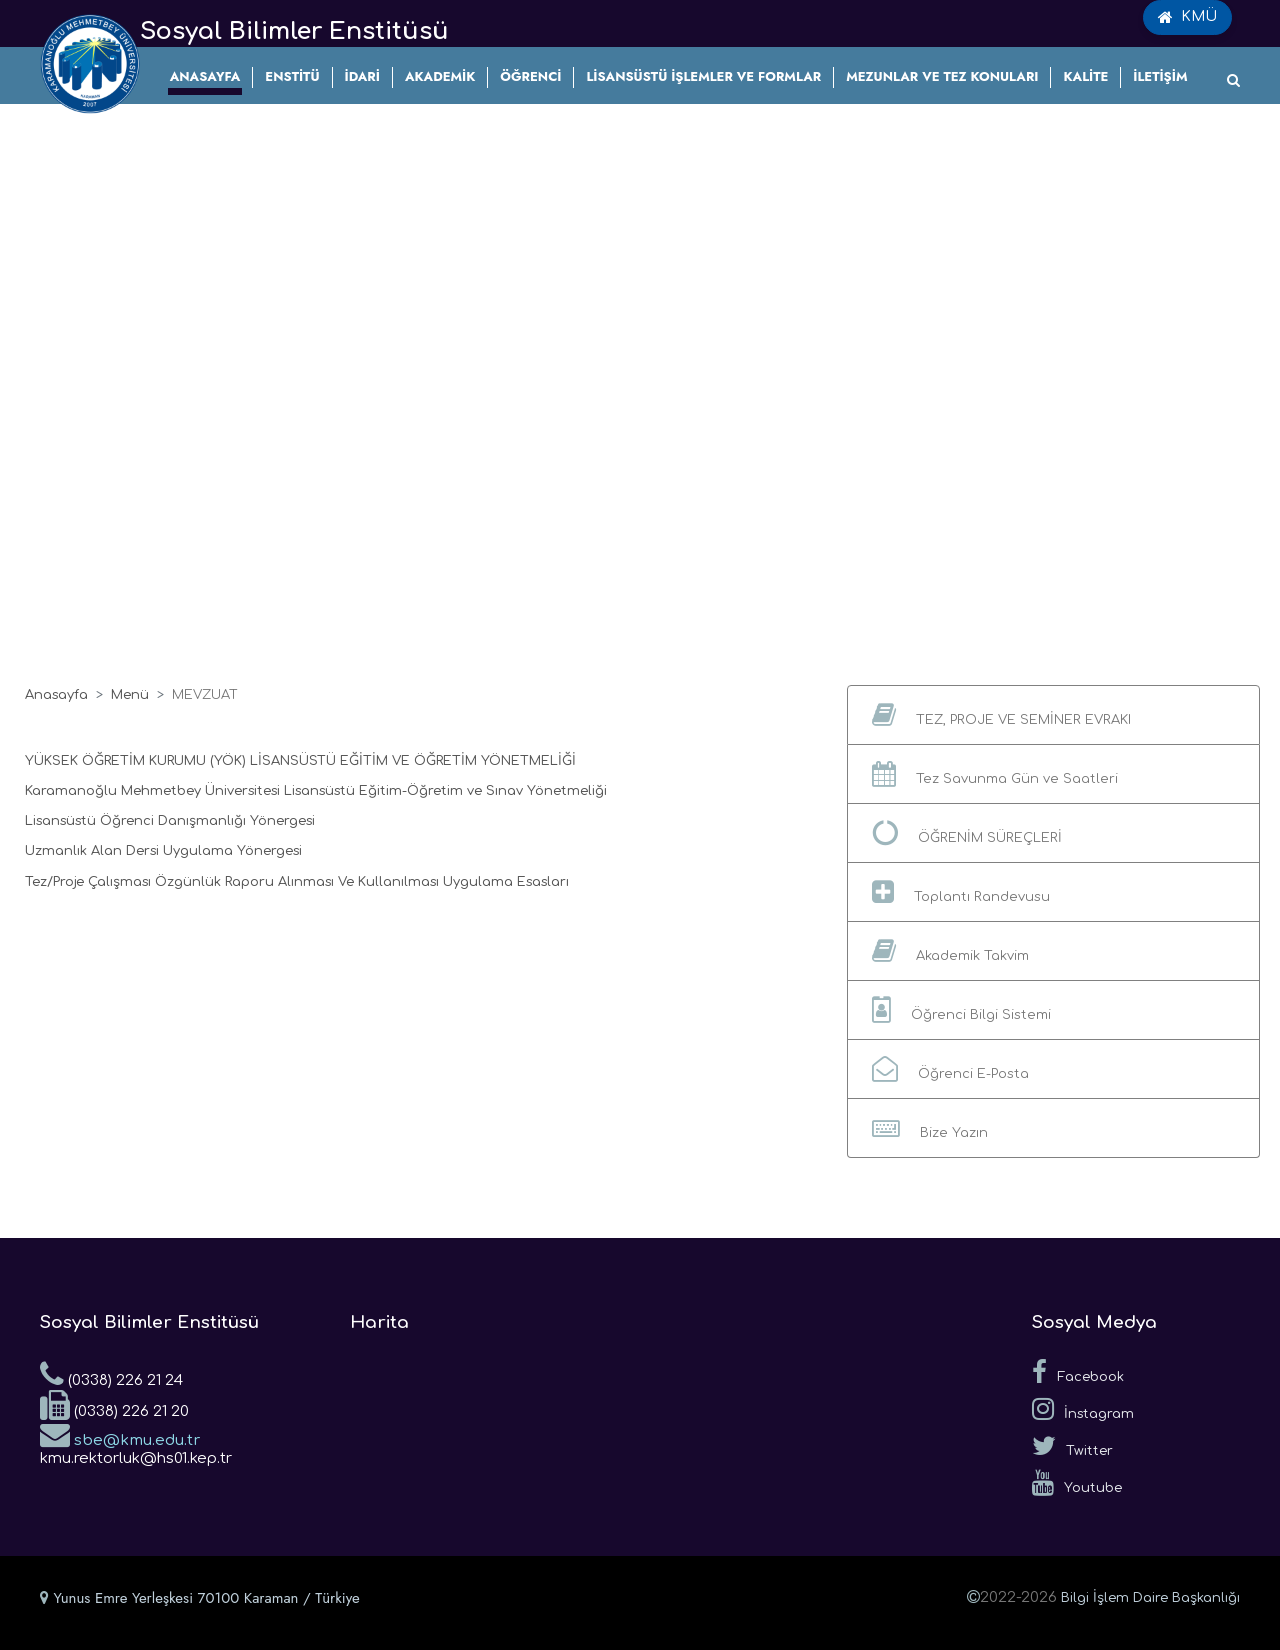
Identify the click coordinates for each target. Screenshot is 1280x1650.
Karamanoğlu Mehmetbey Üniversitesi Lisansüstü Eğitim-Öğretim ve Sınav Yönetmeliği (316, 791)
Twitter (1072, 1446)
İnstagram (1083, 1409)
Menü (130, 695)
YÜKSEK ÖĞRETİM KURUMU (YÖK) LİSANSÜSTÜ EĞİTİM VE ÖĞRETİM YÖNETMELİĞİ (300, 761)
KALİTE (1085, 76)
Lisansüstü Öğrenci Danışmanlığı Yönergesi (170, 821)
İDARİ (362, 76)
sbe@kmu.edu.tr (120, 1434)
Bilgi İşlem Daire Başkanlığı (1150, 1598)
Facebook (1078, 1372)
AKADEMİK (440, 76)
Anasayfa (56, 695)
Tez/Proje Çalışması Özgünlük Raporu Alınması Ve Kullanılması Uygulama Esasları (297, 882)
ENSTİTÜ (292, 76)
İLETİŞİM (1160, 76)
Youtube (1077, 1483)
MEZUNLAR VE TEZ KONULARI (942, 76)
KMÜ (1187, 17)
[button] (1053, 715)
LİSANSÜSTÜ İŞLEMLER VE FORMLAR (703, 76)
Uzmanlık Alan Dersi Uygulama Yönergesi (163, 851)
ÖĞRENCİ (530, 76)
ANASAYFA (205, 76)
